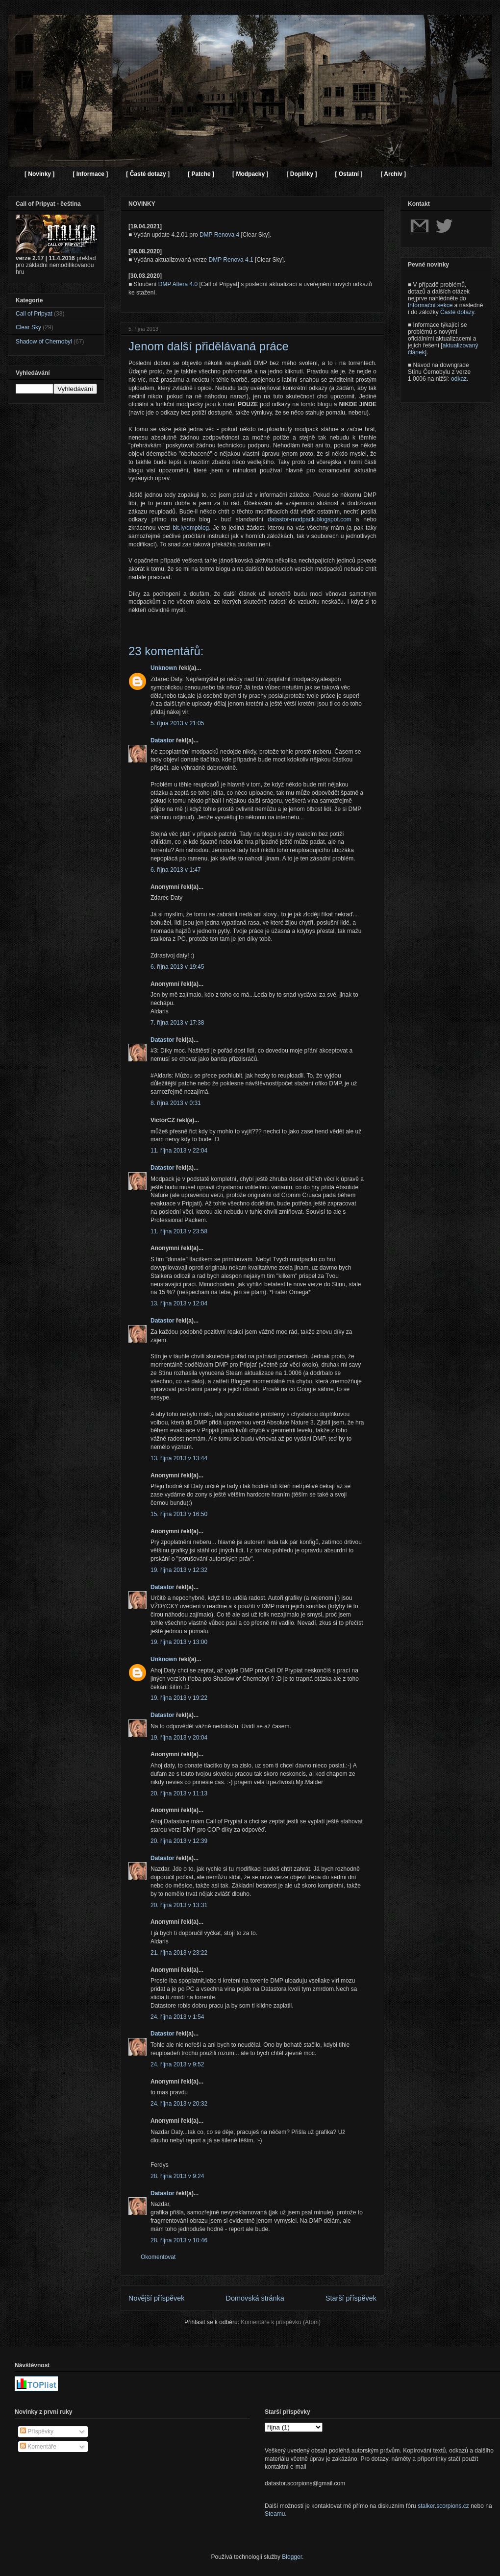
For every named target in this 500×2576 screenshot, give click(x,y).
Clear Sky (28, 327)
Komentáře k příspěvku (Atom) (281, 2322)
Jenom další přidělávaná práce (208, 346)
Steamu (275, 2513)
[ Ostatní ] (348, 174)
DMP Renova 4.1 (231, 259)
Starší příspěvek (350, 2298)
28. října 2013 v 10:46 (178, 2240)
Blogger (292, 2556)
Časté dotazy (457, 312)
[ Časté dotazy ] (148, 174)
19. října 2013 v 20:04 (178, 1737)
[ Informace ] (90, 174)
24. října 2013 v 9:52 (177, 2064)
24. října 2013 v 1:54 (177, 2016)
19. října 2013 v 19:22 (178, 1697)
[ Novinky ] (39, 174)
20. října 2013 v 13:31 (178, 1905)
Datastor (162, 740)
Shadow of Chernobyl (44, 341)
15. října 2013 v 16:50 (178, 1514)
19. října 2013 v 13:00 (178, 1642)
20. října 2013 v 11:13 (178, 1793)
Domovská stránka (255, 2298)
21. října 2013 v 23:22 (178, 1952)
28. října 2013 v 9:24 (177, 2176)
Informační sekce (430, 305)
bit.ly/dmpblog (191, 527)
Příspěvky (36, 2431)
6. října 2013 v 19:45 (177, 966)
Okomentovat (158, 2257)
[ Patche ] (201, 174)
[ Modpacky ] (250, 174)
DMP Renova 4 (219, 234)
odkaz (459, 378)
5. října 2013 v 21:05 (177, 723)
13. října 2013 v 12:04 (178, 1303)
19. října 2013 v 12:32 (178, 1570)
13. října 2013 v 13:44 (178, 1458)
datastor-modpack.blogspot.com (309, 519)
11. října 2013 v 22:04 (178, 1150)
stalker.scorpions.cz (443, 2505)
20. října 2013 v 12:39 (178, 1841)
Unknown (163, 667)
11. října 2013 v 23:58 (178, 1231)
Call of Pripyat (34, 313)
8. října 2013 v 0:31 (175, 1103)
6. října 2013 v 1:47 (175, 869)
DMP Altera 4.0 (178, 284)
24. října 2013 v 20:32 (178, 2103)
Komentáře (38, 2446)
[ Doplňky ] (301, 174)
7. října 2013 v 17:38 (177, 1022)
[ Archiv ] (393, 174)
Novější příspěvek (156, 2298)
